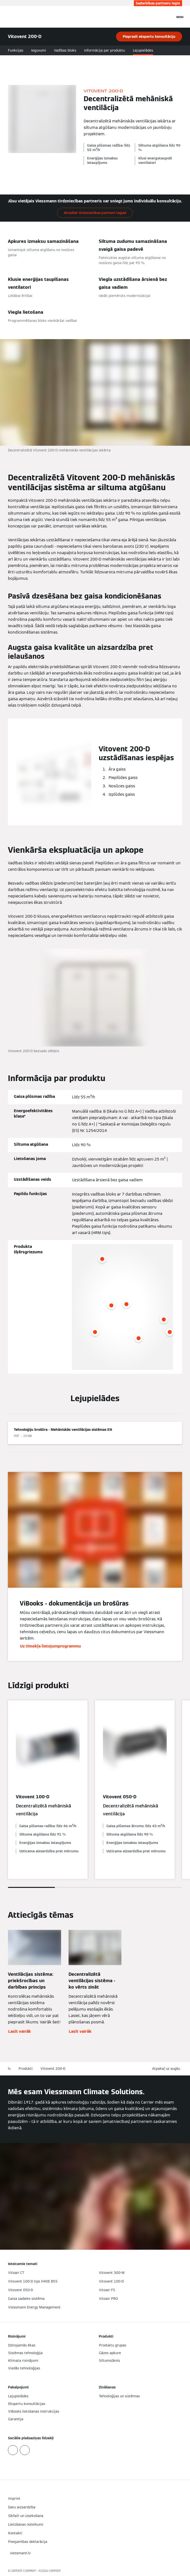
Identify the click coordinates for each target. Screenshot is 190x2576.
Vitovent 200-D (53, 2068)
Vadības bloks (65, 50)
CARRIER (55, 2571)
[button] (167, 2068)
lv (9, 2068)
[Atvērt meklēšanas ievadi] (169, 17)
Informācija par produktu (104, 50)
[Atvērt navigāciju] (180, 16)
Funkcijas (15, 50)
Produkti (26, 2068)
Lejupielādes (143, 50)
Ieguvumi (38, 50)
